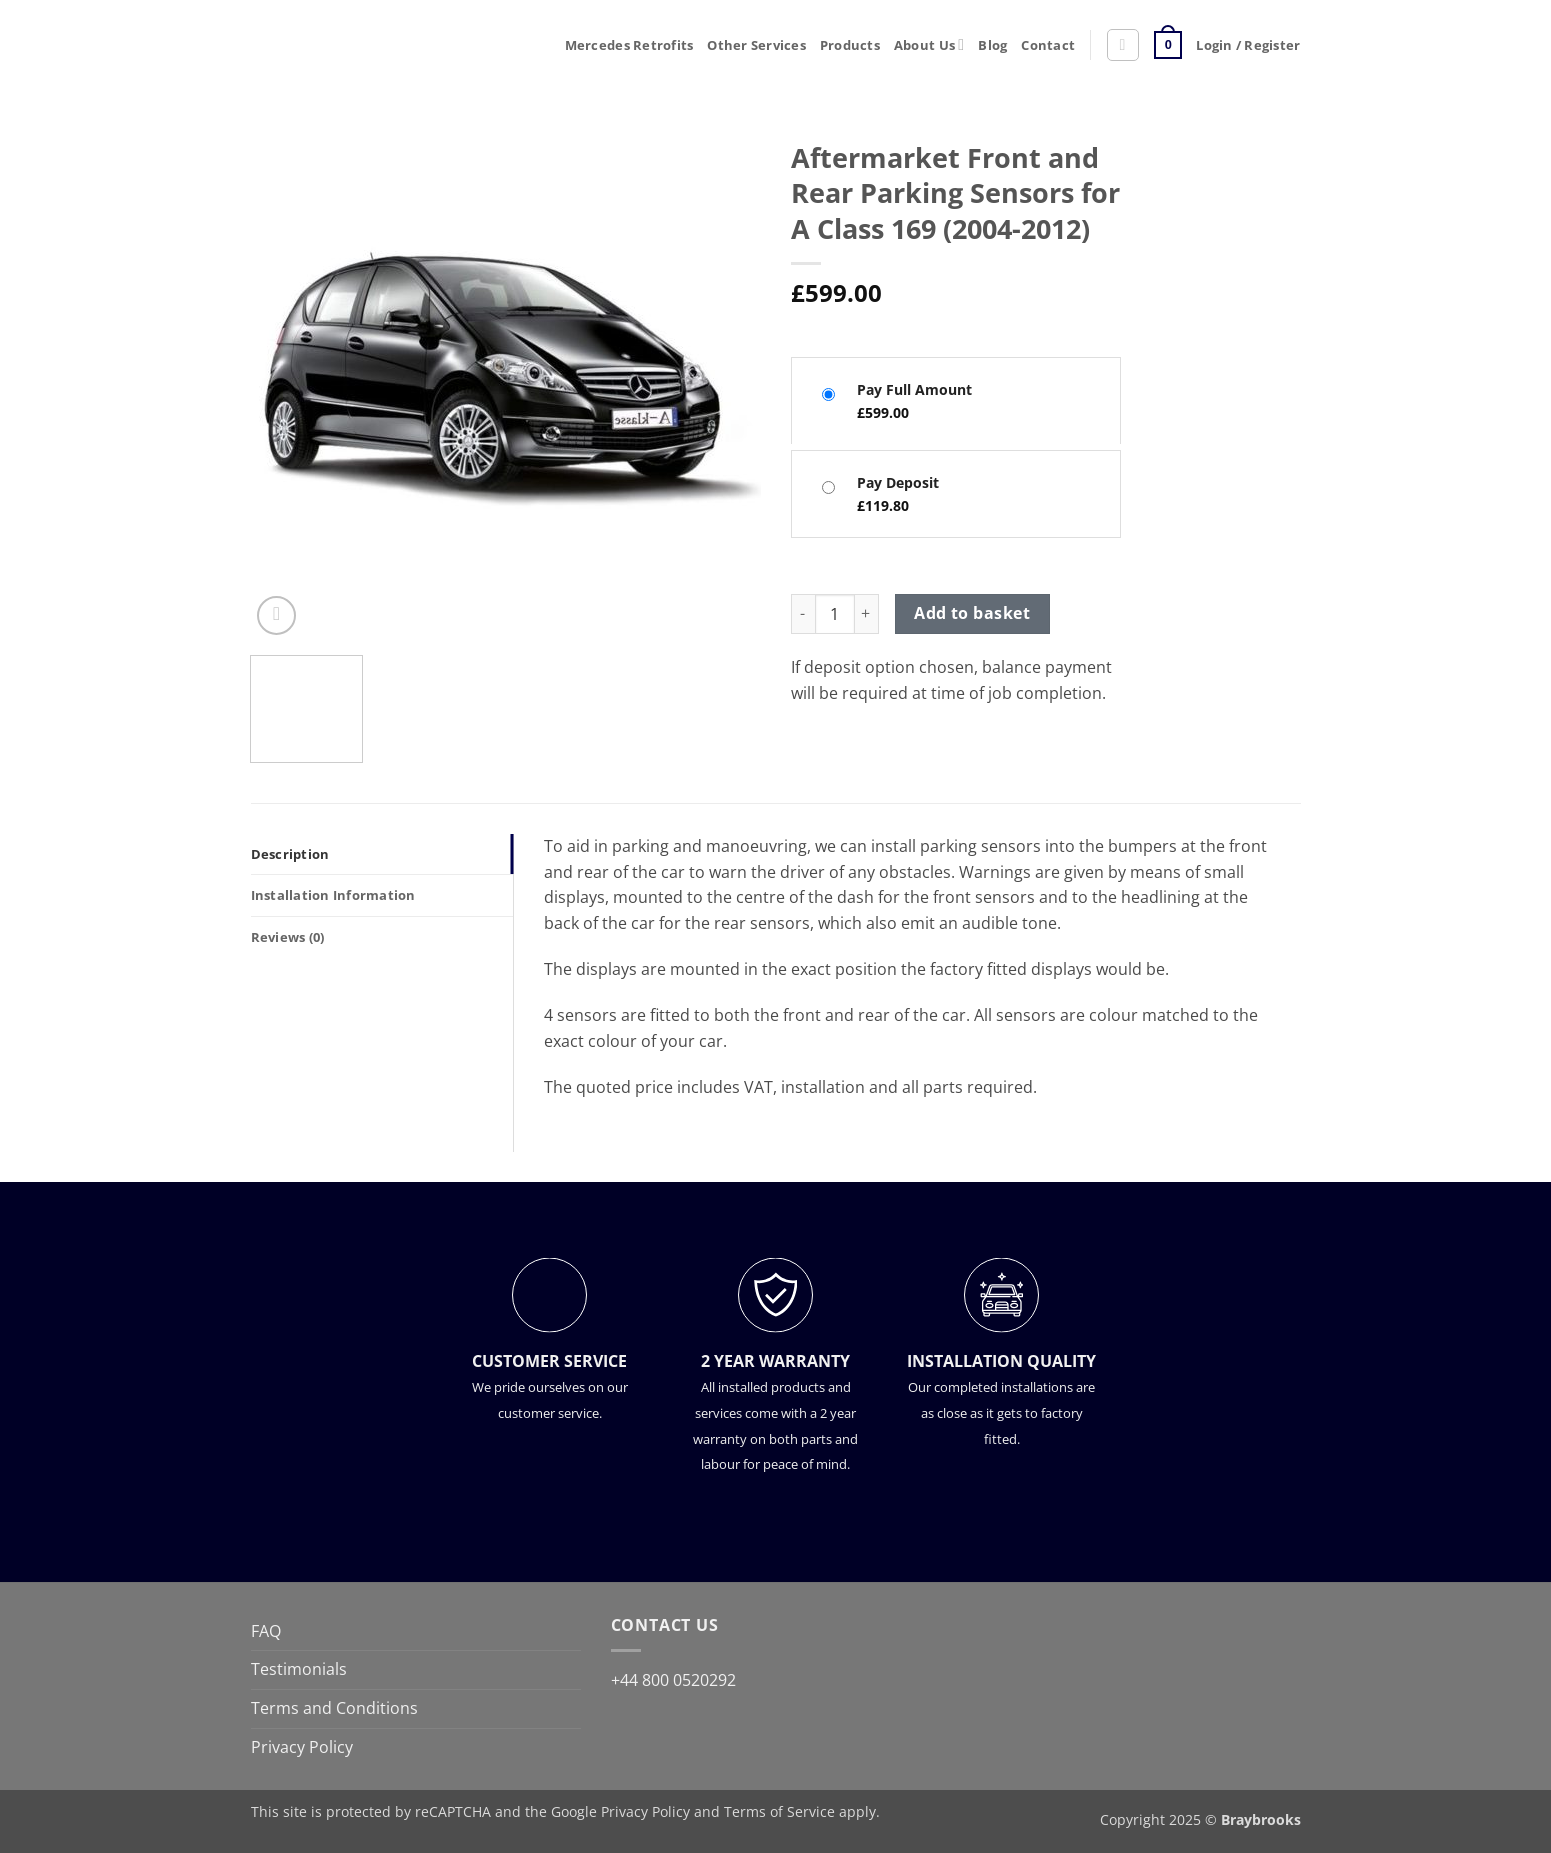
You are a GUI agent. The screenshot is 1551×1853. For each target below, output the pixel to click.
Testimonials (299, 1669)
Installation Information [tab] (333, 895)
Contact (1048, 45)
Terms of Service (779, 1811)
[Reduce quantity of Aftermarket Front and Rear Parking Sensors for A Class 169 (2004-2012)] (803, 614)
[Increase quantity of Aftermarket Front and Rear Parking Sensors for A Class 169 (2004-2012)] (867, 614)
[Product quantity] (835, 614)
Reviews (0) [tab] (288, 937)
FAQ (266, 1631)
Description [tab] (290, 854)
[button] (1123, 45)
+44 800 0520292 (673, 1680)
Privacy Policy (302, 1747)
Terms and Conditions (334, 1708)
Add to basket (972, 613)
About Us (929, 44)
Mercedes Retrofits (629, 45)
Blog (992, 45)
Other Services (756, 45)
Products (850, 45)
